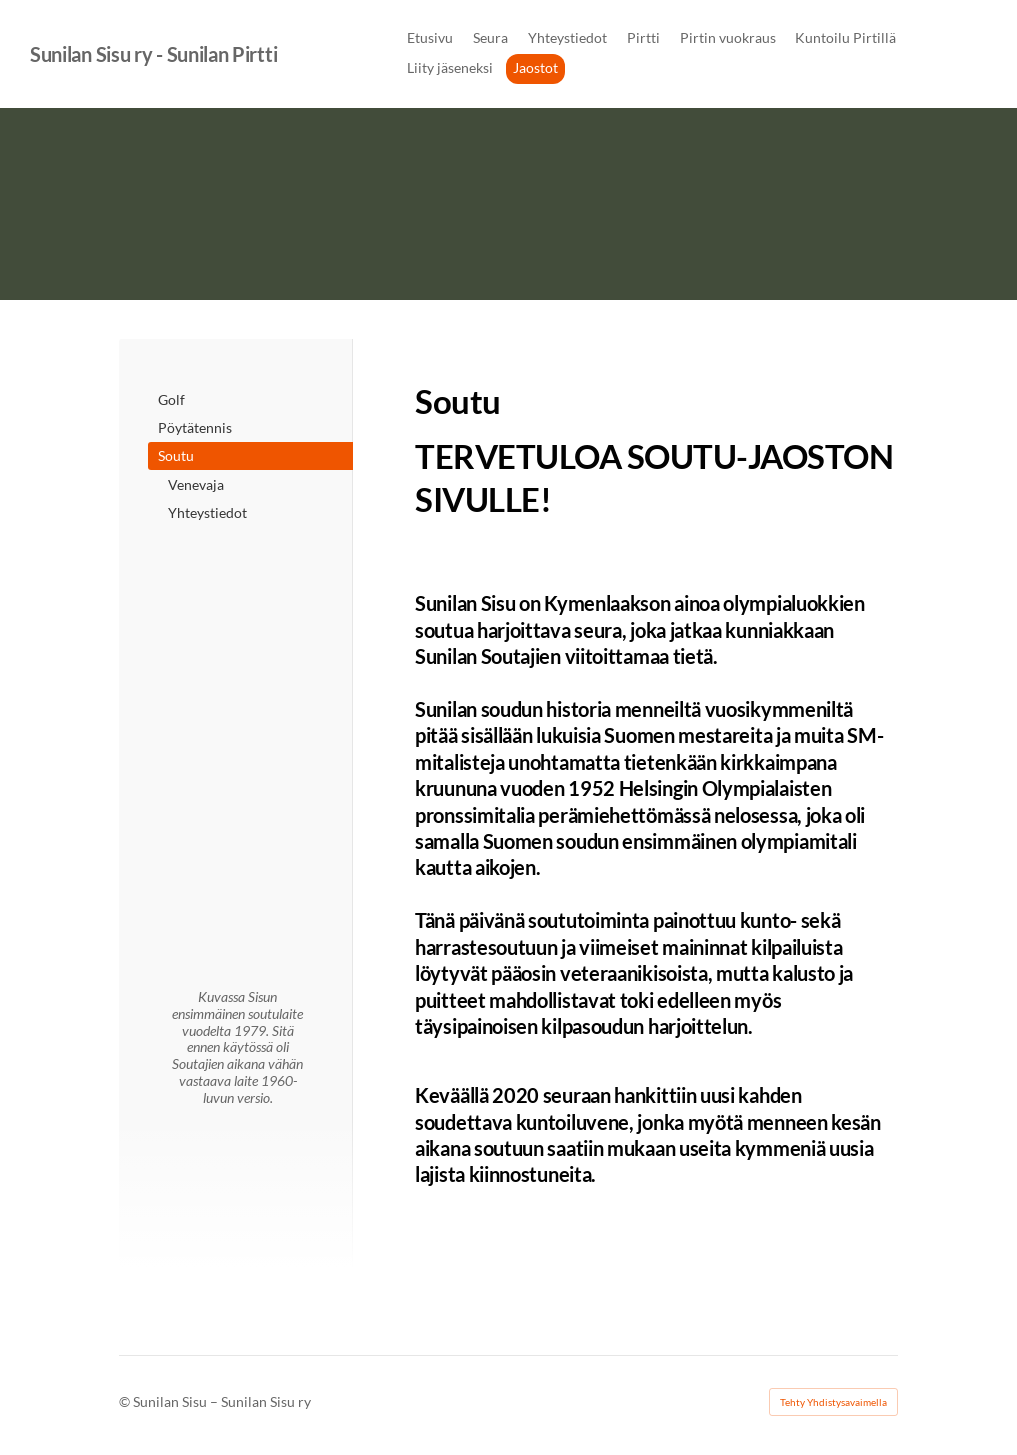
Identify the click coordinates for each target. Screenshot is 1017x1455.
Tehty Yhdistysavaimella (833, 1402)
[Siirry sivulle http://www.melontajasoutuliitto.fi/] (237, 696)
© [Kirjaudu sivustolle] (126, 1401)
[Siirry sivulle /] (237, 593)
